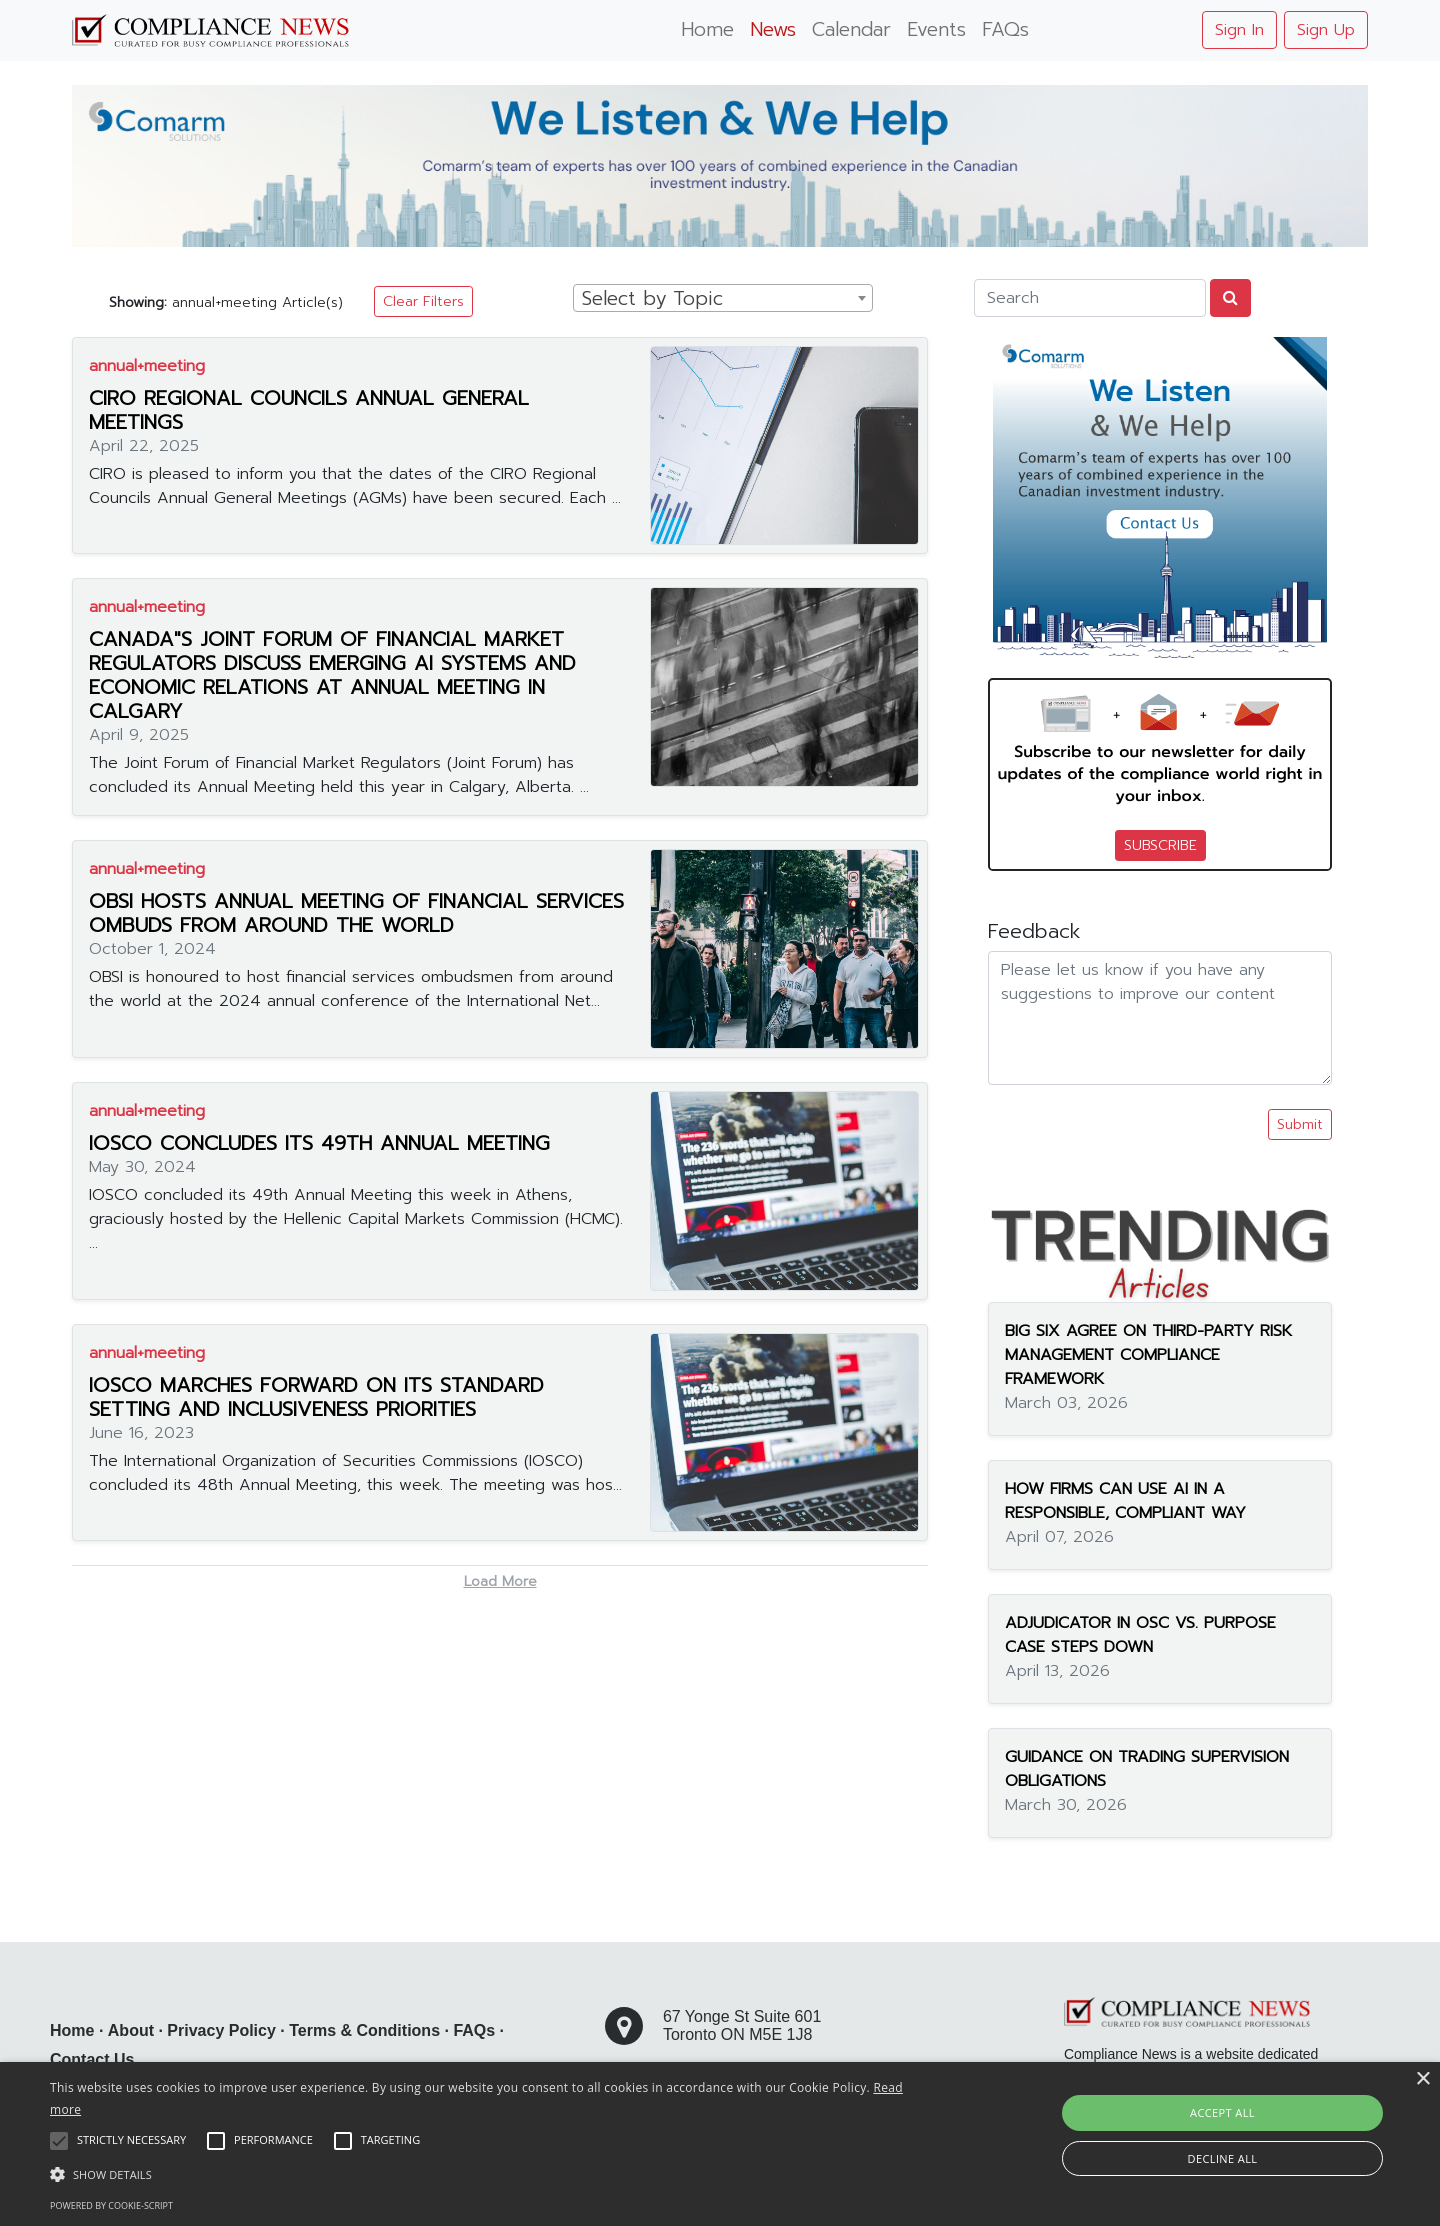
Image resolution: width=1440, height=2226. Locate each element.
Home (707, 29)
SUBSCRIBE (1160, 845)
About (131, 2030)
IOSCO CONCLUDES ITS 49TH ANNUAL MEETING (319, 1143)
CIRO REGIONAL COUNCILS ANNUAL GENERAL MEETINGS (309, 410)
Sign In (1239, 30)
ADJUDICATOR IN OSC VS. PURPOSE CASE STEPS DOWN (1140, 1635)
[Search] (1090, 298)
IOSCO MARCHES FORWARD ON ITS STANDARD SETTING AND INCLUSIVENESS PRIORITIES (316, 1397)
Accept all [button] (1222, 2112)
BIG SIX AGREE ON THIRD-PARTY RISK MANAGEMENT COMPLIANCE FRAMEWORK (1148, 1355)
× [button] (1422, 2079)
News (773, 29)
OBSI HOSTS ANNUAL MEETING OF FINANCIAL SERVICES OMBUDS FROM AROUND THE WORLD (356, 913)
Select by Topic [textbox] (652, 299)
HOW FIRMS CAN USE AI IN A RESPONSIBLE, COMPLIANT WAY (1125, 1501)
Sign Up (1326, 30)
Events (936, 29)
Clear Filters (423, 301)
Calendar (851, 29)
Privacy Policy (221, 2030)
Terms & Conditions (364, 2030)
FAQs (1005, 29)
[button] (485, 2174)
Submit (1300, 1124)
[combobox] (723, 298)
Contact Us (92, 2059)
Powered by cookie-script (111, 2205)
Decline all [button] (1223, 2158)
